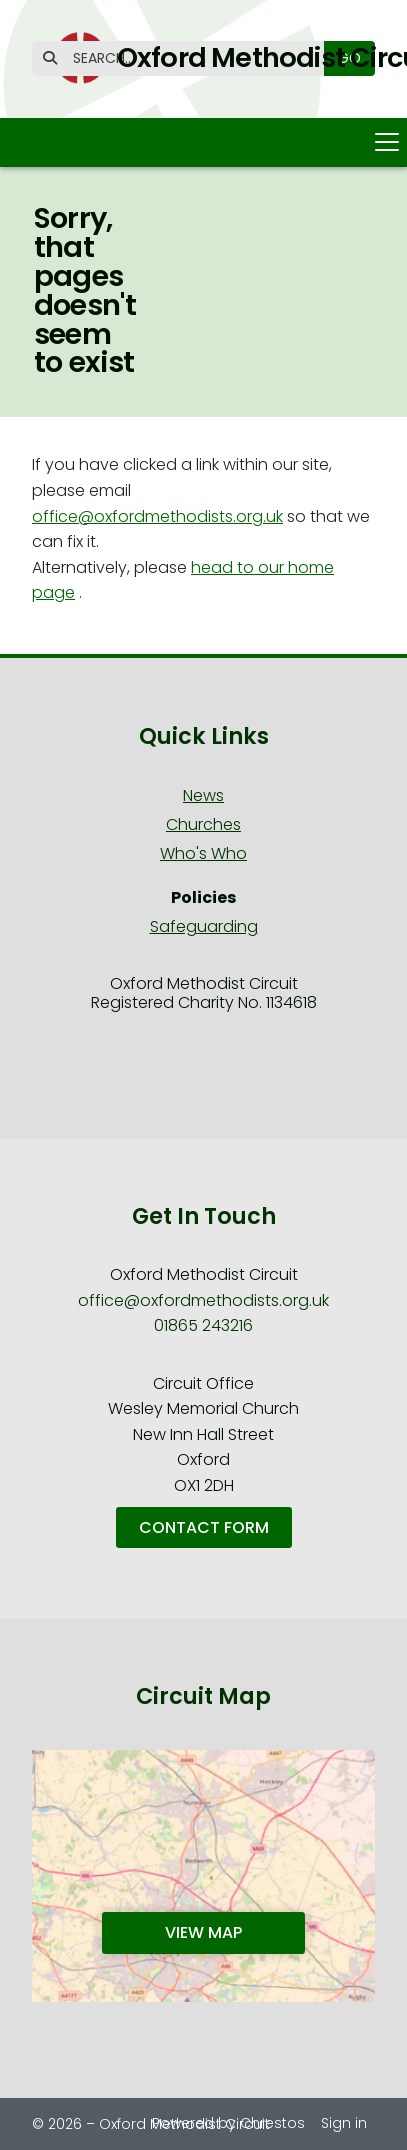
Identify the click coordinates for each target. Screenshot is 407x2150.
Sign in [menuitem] (344, 2123)
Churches (203, 824)
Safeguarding (204, 926)
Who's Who (203, 853)
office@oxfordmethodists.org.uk (157, 516)
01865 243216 (203, 1325)
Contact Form (204, 1527)
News (203, 795)
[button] (203, 142)
